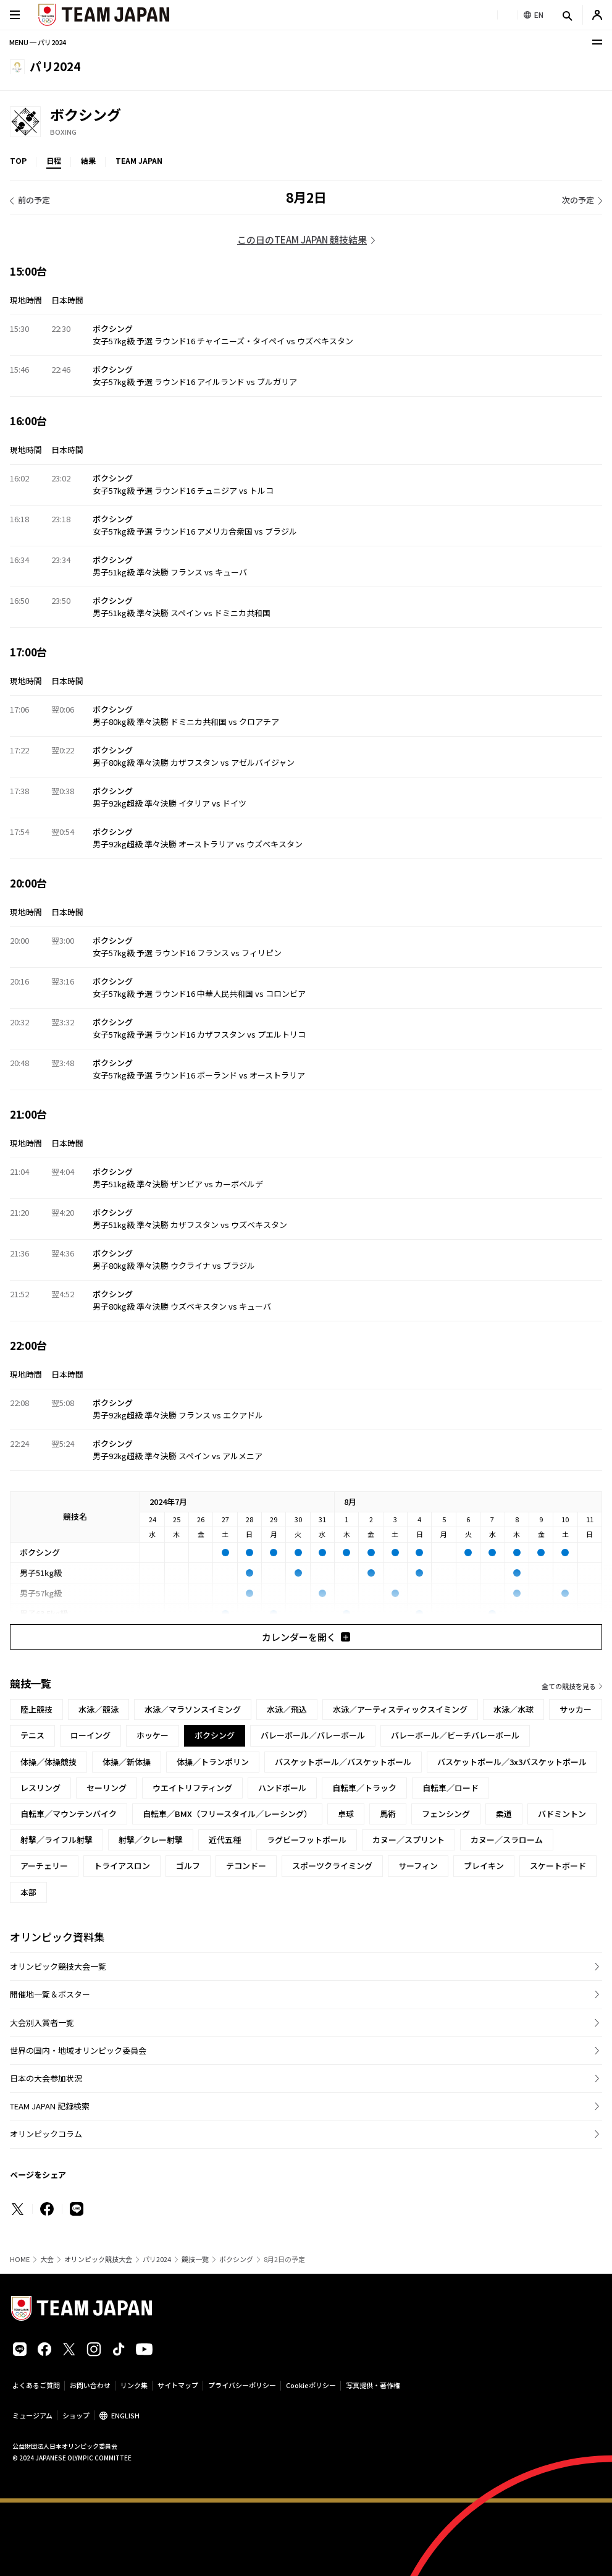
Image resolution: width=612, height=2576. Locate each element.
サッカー (576, 1709)
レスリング (40, 1788)
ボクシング (236, 2259)
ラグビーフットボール (306, 1839)
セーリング (106, 1788)
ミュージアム (32, 2415)
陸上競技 (36, 1709)
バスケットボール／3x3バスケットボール (512, 1762)
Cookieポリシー (311, 2385)
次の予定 (578, 200)
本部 (28, 1892)
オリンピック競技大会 (98, 2259)
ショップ (76, 2415)
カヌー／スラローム (507, 1839)
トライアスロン (122, 1865)
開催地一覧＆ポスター (50, 1994)
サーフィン (418, 1865)
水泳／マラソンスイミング (193, 1709)
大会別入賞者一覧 (42, 2022)
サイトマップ (177, 2385)
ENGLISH (125, 2415)
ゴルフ (188, 1865)
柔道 (504, 1814)
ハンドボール (282, 1788)
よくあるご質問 (36, 2385)
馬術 (388, 1814)
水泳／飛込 (287, 1709)
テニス (32, 1735)
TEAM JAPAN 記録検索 (50, 2106)
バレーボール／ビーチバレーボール (455, 1735)
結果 (88, 160)
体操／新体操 (127, 1762)
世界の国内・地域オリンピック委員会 (78, 2050)
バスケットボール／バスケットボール (343, 1762)
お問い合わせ (90, 2385)
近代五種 (225, 1839)
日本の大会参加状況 (46, 2078)
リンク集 (134, 2385)
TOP (18, 160)
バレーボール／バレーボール (313, 1735)
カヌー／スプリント (408, 1839)
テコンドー (246, 1865)
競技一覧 (195, 2259)
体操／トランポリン (213, 1762)
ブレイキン (484, 1865)
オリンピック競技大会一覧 (58, 1966)
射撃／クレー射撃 (151, 1839)
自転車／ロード (450, 1788)
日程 (53, 160)
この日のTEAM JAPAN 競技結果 (302, 239)
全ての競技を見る (569, 1686)
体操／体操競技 (48, 1762)
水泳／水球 (513, 1709)
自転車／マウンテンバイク (68, 1814)
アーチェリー (44, 1865)
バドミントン (562, 1814)
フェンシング (446, 1814)
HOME (20, 2259)
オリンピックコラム (46, 2134)
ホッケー (152, 1735)
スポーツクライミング (332, 1865)
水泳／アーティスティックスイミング (400, 1709)
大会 (47, 2259)
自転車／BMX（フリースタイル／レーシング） (227, 1814)
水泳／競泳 (98, 1709)
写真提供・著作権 (373, 2385)
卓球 (346, 1814)
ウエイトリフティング (192, 1788)
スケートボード (558, 1865)
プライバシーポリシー (242, 2385)
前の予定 (34, 200)
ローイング (90, 1735)
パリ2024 (157, 2259)
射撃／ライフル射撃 (56, 1839)
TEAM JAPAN (138, 160)
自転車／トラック (364, 1788)
